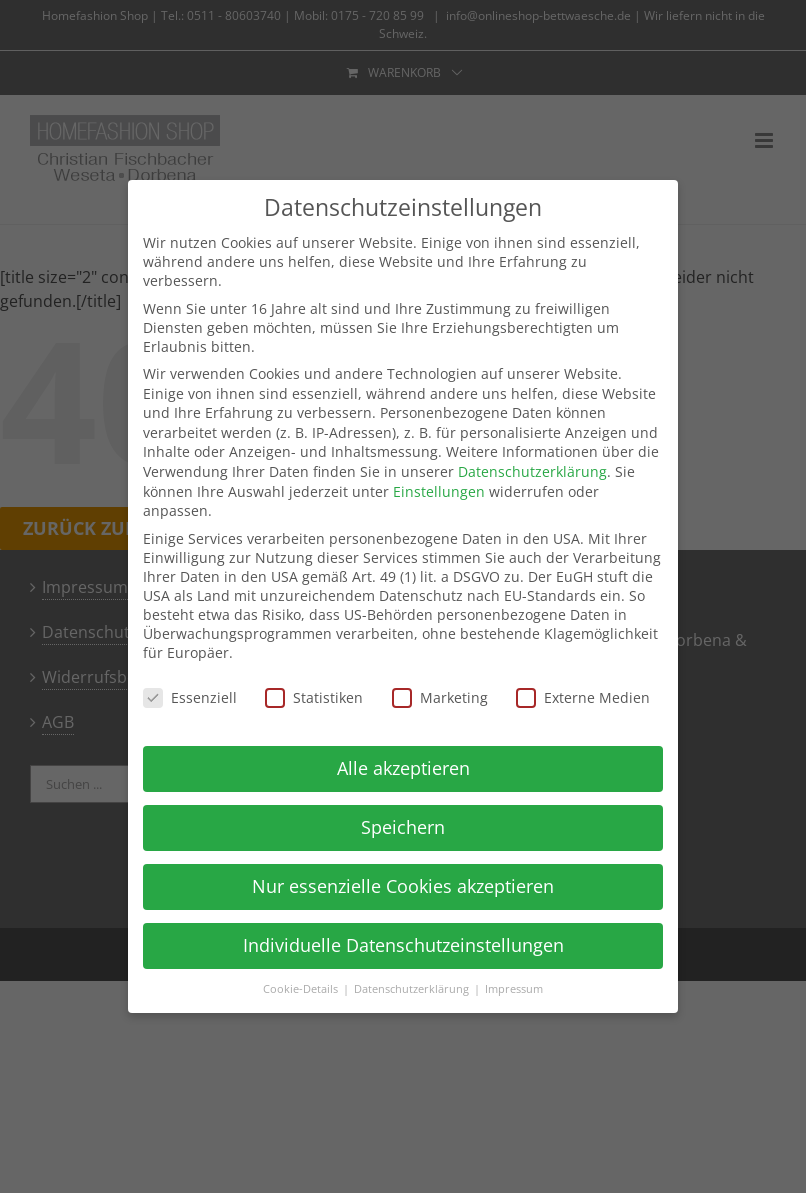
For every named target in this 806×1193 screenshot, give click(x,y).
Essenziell (190, 697)
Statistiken (314, 697)
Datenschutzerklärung (532, 471)
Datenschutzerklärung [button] (413, 989)
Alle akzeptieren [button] (403, 768)
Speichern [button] (403, 827)
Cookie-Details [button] (302, 989)
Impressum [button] (514, 989)
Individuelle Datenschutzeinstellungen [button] (403, 945)
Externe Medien (583, 697)
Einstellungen (439, 491)
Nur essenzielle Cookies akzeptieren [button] (403, 886)
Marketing (440, 697)
